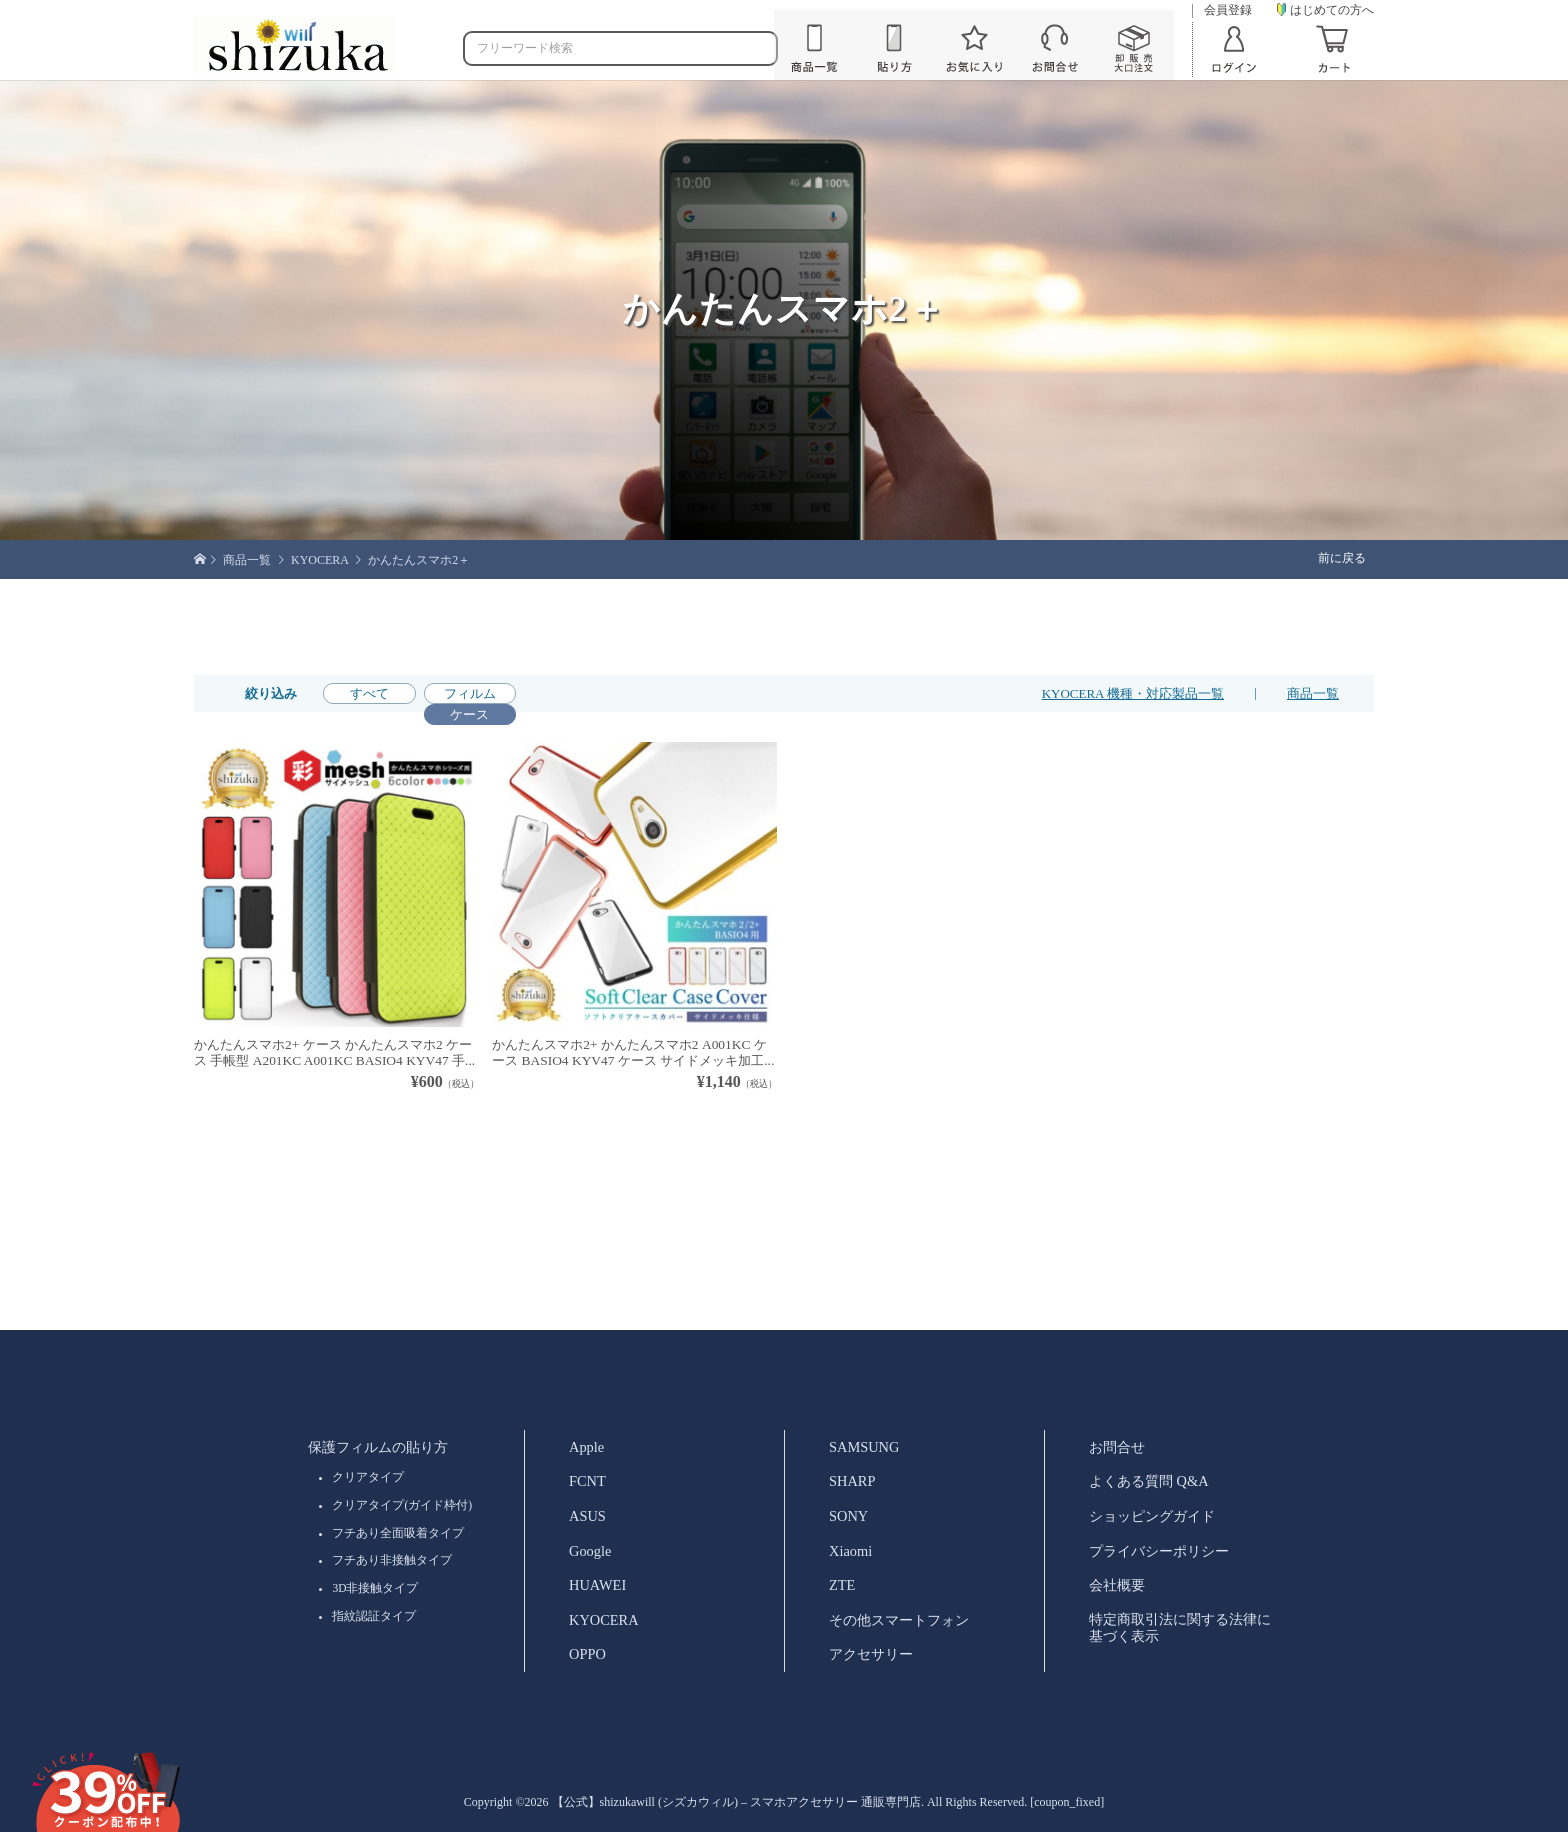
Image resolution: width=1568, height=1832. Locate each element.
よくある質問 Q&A (1149, 1481)
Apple (586, 1447)
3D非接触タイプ (375, 1588)
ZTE (842, 1585)
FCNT (587, 1481)
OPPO (587, 1654)
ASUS (587, 1516)
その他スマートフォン (899, 1620)
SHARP (852, 1481)
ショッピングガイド (1152, 1516)
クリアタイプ (368, 1477)
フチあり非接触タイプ (392, 1560)
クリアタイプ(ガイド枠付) (402, 1505)
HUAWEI (597, 1585)
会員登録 (1228, 10)
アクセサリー (871, 1654)
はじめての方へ (1325, 10)
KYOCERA (604, 1620)
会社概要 (1117, 1585)
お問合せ (1117, 1447)
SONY (848, 1516)
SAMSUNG (864, 1447)
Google (590, 1551)
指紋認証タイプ (374, 1616)
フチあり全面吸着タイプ (398, 1533)
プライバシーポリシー (1159, 1551)
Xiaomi (850, 1551)
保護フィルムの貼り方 (378, 1447)
